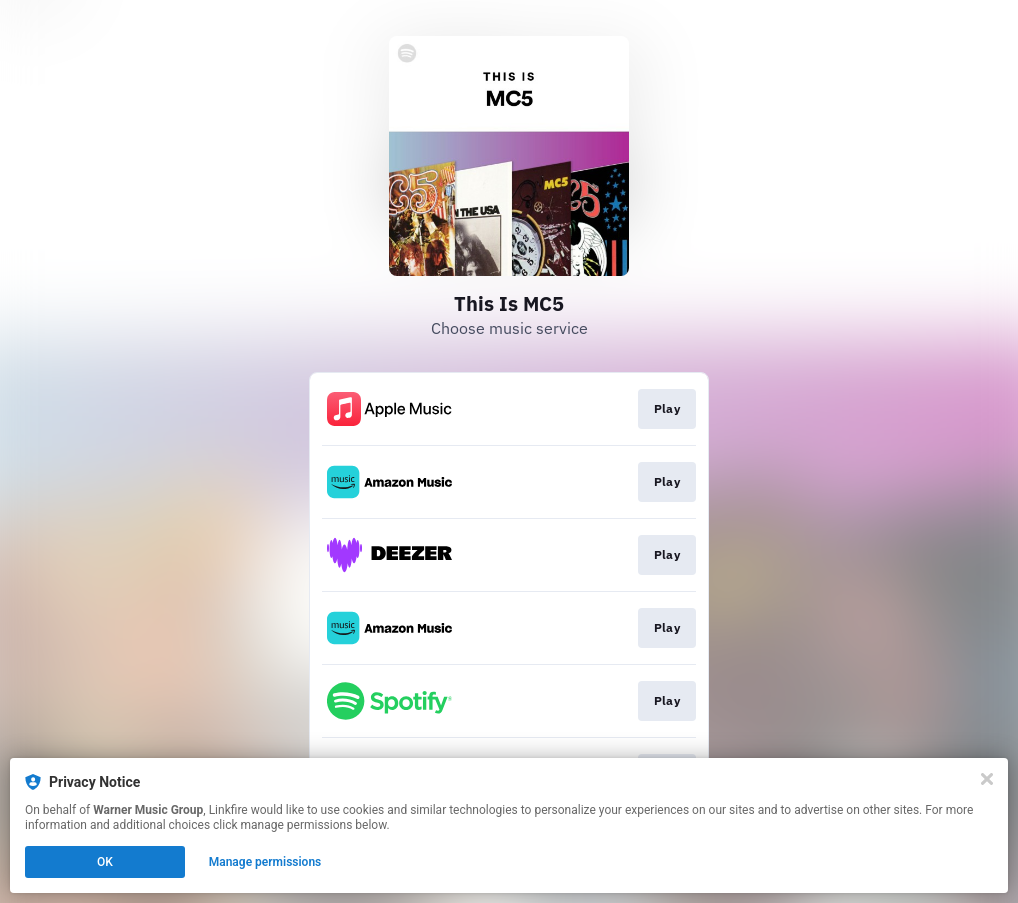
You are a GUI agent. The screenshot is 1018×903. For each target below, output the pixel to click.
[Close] (987, 779)
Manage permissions (265, 862)
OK (105, 862)
